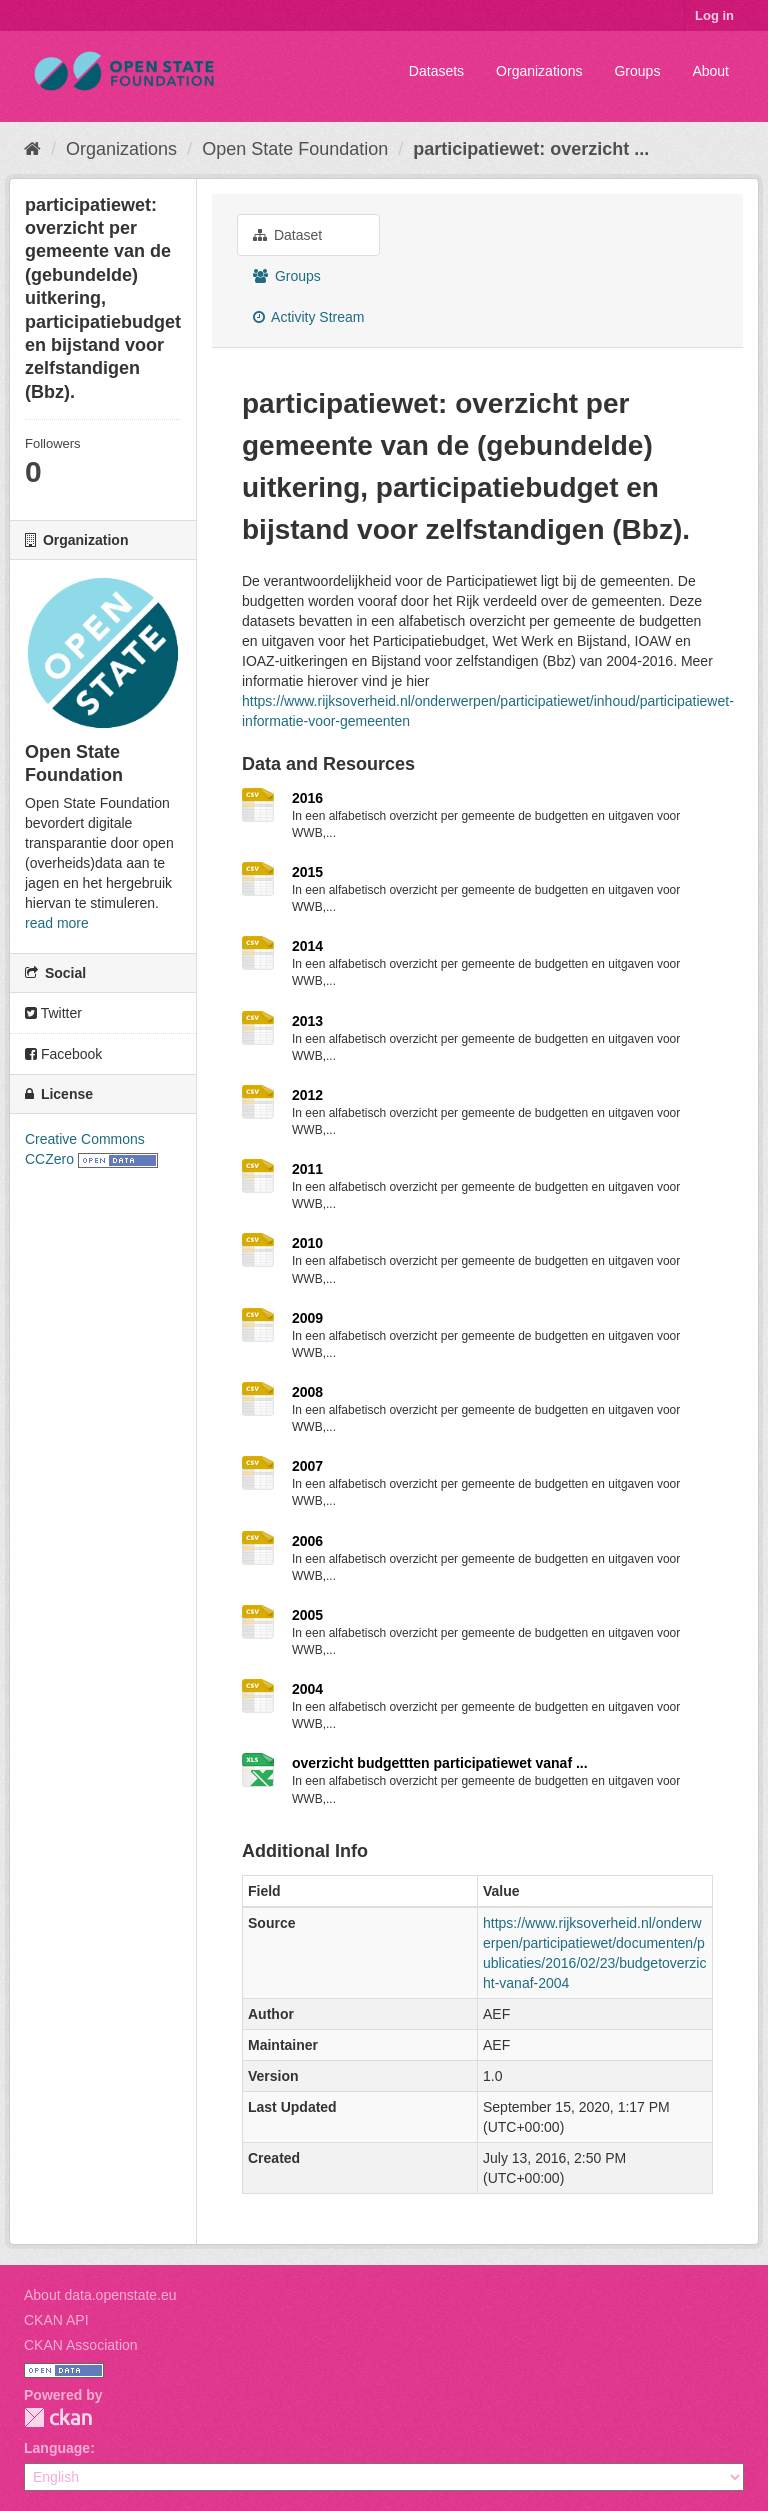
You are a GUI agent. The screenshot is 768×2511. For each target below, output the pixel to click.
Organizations (539, 71)
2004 (307, 1689)
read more (57, 923)
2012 (307, 1095)
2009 (307, 1318)
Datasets (436, 71)
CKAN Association (81, 2345)
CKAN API (56, 2320)
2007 (307, 1466)
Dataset (287, 235)
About (710, 71)
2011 (307, 1169)
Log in (714, 15)
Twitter (53, 1013)
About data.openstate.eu (100, 2295)
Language (57, 2448)
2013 (307, 1021)
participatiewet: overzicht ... (531, 149)
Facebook (63, 1054)
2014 (307, 946)
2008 (307, 1392)
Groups (637, 71)
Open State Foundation (295, 149)
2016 (307, 798)
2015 (307, 872)
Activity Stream (308, 317)
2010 (307, 1243)
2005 (307, 1615)
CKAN (58, 2417)
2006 (307, 1541)
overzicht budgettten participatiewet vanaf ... (440, 1763)
